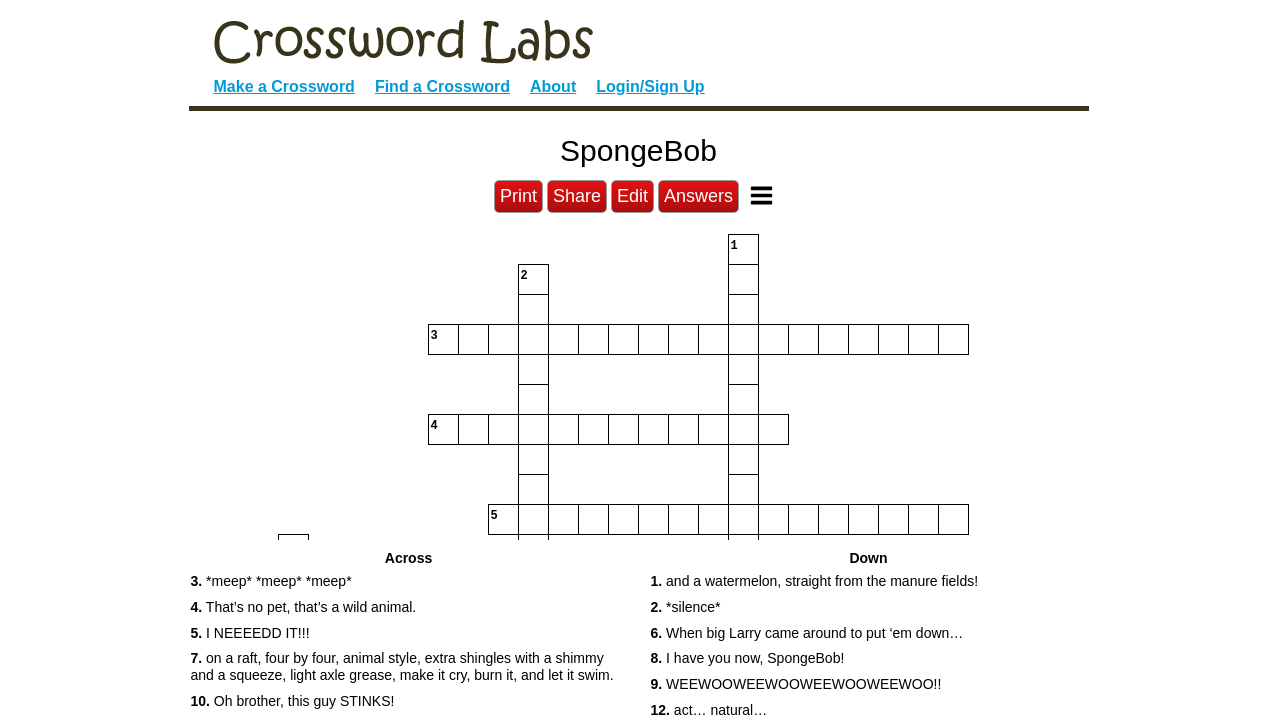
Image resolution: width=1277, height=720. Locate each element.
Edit (632, 196)
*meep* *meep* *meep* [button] (271, 581)
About (553, 86)
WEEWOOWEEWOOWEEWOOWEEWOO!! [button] (796, 684)
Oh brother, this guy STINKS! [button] (293, 701)
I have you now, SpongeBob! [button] (748, 658)
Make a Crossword (284, 86)
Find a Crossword (442, 86)
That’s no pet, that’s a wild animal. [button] (304, 607)
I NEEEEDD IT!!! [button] (250, 633)
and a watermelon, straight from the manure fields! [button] (815, 581)
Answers (698, 196)
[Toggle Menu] (761, 195)
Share (577, 196)
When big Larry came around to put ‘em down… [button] (807, 633)
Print (518, 196)
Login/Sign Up (650, 86)
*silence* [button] (686, 607)
